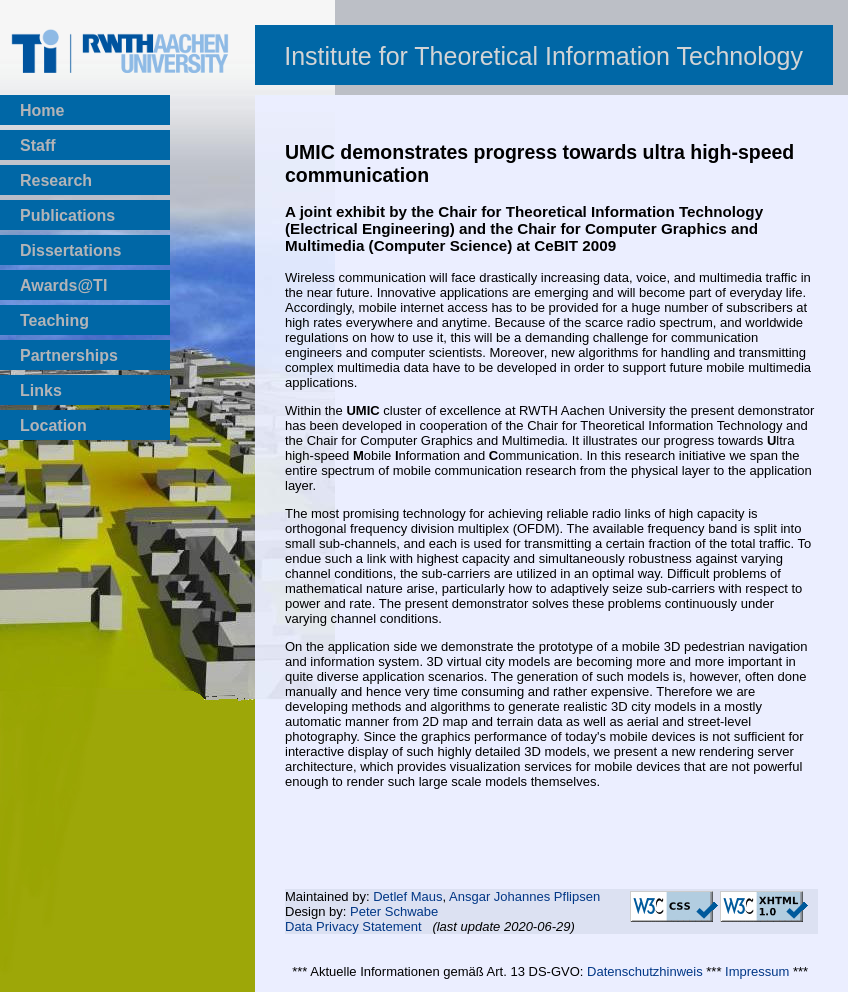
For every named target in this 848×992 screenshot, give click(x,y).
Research (56, 180)
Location (53, 425)
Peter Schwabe (394, 911)
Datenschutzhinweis (645, 971)
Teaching (54, 320)
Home (42, 110)
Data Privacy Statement (353, 926)
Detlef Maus (407, 896)
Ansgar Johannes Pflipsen (524, 896)
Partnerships (69, 355)
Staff (38, 145)
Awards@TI (63, 285)
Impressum (757, 971)
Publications (67, 215)
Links (41, 390)
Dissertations (70, 250)
